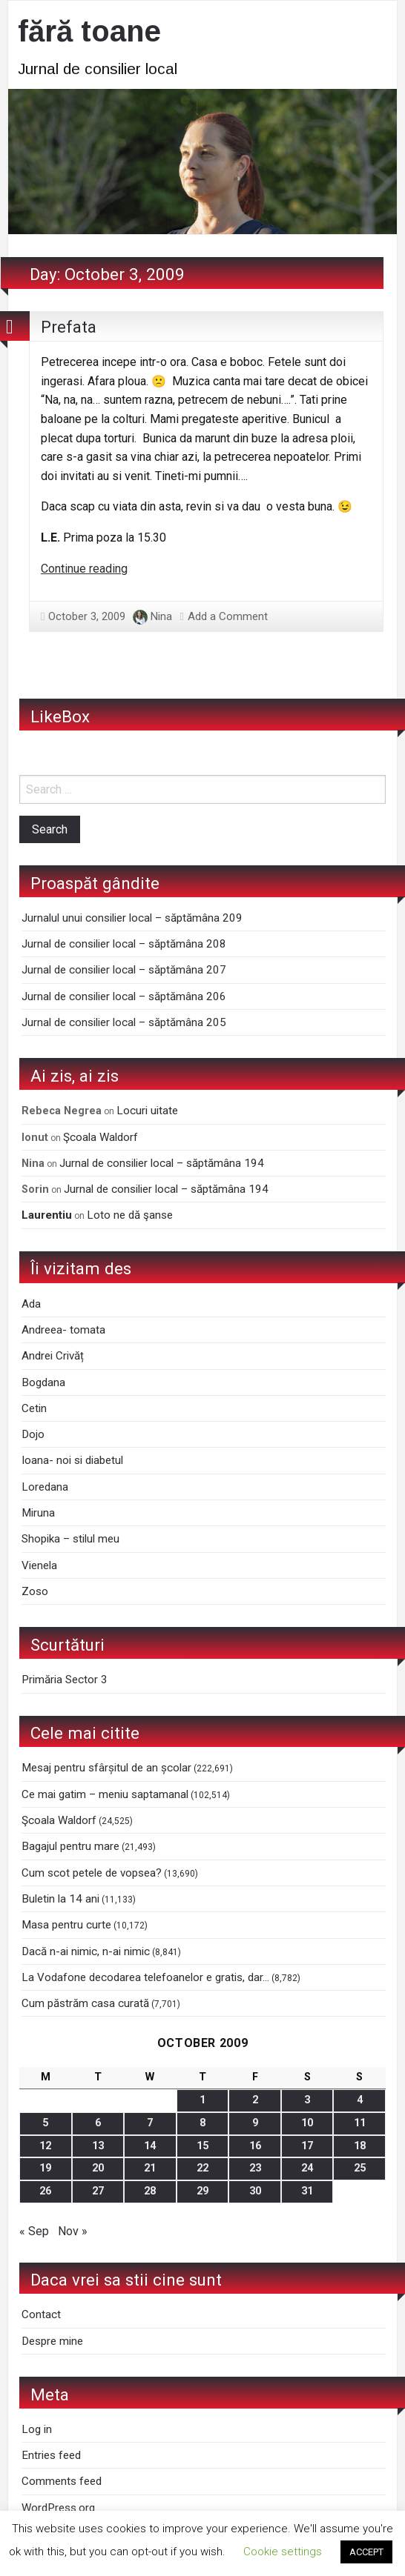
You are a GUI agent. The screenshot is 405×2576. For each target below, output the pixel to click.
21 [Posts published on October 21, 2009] (150, 2168)
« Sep (34, 2231)
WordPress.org (58, 2508)
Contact (41, 2314)
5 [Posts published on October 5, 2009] (45, 2123)
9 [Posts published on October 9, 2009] (255, 2123)
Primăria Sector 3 (65, 1679)
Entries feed (51, 2455)
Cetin (34, 1408)
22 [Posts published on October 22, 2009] (202, 2168)
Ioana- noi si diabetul (72, 1460)
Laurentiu (47, 1215)
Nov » (73, 2231)
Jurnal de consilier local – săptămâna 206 (124, 996)
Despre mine (52, 2341)
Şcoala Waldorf (100, 1137)
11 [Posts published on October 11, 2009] (360, 2123)
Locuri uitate (147, 1110)
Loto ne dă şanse (130, 1215)
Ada (31, 1304)
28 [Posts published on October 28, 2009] (150, 2191)
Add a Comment (228, 616)
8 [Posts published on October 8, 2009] (202, 2123)
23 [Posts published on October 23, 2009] (255, 2168)
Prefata (68, 326)
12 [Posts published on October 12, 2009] (45, 2146)
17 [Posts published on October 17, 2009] (307, 2146)
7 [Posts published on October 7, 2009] (150, 2123)
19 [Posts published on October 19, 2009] (45, 2168)
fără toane (89, 31)
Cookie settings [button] (282, 2551)
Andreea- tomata (63, 1330)
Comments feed (62, 2481)
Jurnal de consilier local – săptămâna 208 (124, 944)
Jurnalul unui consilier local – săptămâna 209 (132, 918)
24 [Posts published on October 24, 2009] (307, 2168)
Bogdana (43, 1382)
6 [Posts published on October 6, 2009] (98, 2123)
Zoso (35, 1591)
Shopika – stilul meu (70, 1538)
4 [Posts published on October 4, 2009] (360, 2100)
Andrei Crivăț (53, 1355)
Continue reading (84, 569)
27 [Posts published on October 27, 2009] (98, 2191)
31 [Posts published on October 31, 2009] (307, 2191)
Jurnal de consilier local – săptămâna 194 (161, 1163)
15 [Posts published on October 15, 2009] (202, 2146)
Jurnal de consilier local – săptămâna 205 (124, 1022)
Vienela (39, 1565)
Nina (161, 616)
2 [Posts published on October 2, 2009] (255, 2100)
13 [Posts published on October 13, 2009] (98, 2146)
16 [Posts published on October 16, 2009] (255, 2146)
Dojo (33, 1434)
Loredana (45, 1487)
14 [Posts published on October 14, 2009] (150, 2146)
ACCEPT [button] (366, 2551)
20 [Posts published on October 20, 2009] (98, 2168)
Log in (37, 2429)
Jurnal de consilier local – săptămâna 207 (124, 969)
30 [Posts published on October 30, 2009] (255, 2191)
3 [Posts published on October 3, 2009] (307, 2100)
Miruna (38, 1513)
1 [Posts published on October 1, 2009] (202, 2100)
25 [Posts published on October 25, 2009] (360, 2168)
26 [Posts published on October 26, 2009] (45, 2191)
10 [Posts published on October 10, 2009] (307, 2123)
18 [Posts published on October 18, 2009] (360, 2146)
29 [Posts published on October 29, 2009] (202, 2191)
